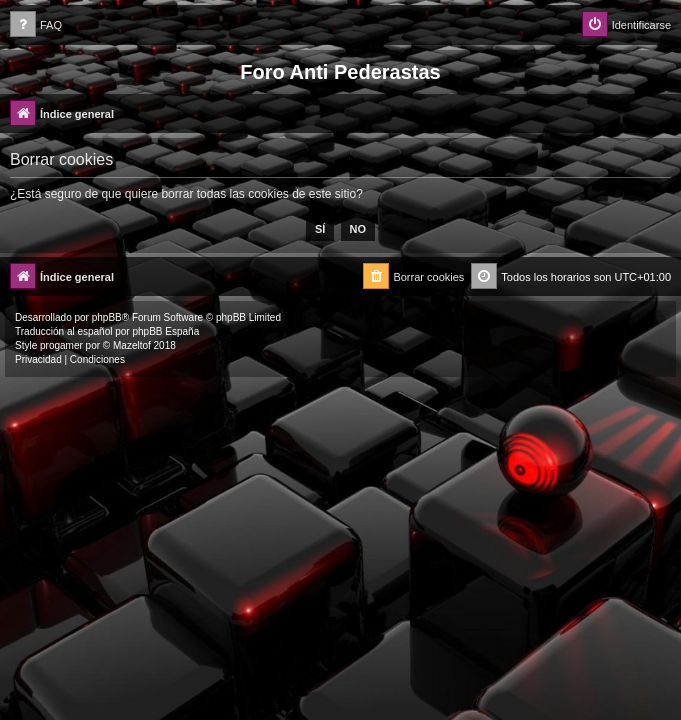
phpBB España (165, 331)
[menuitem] (36, 25)
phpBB (107, 317)
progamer (61, 345)
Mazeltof (132, 345)
